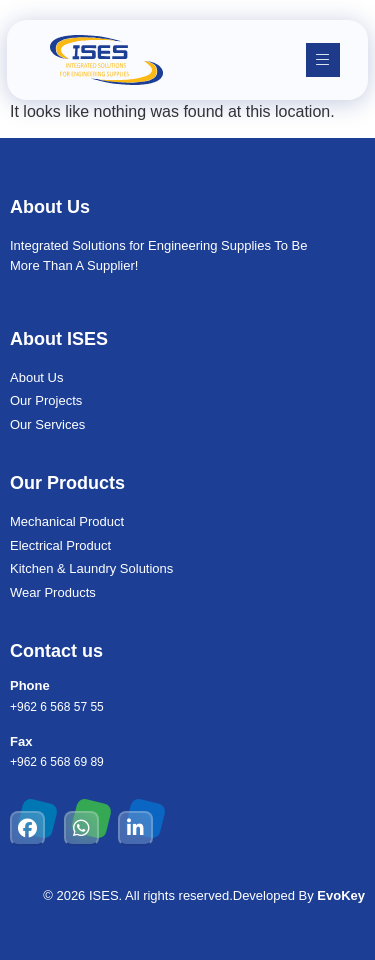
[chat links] (340, 925)
